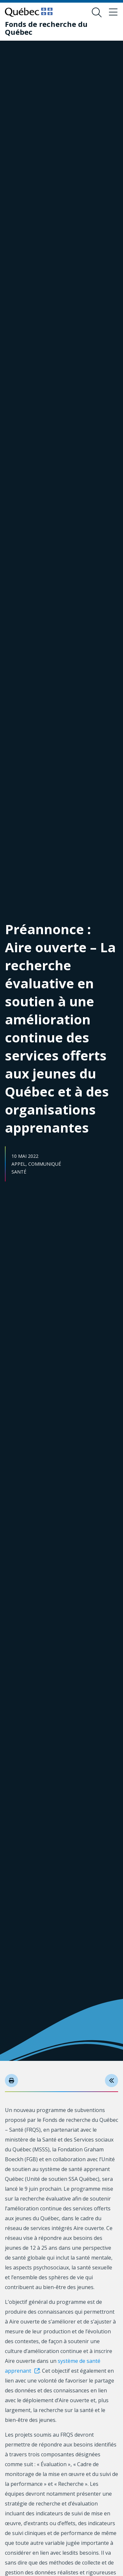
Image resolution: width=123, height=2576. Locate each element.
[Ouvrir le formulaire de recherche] (97, 12)
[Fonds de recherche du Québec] (56, 28)
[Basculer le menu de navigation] (113, 12)
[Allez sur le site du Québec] (28, 12)
